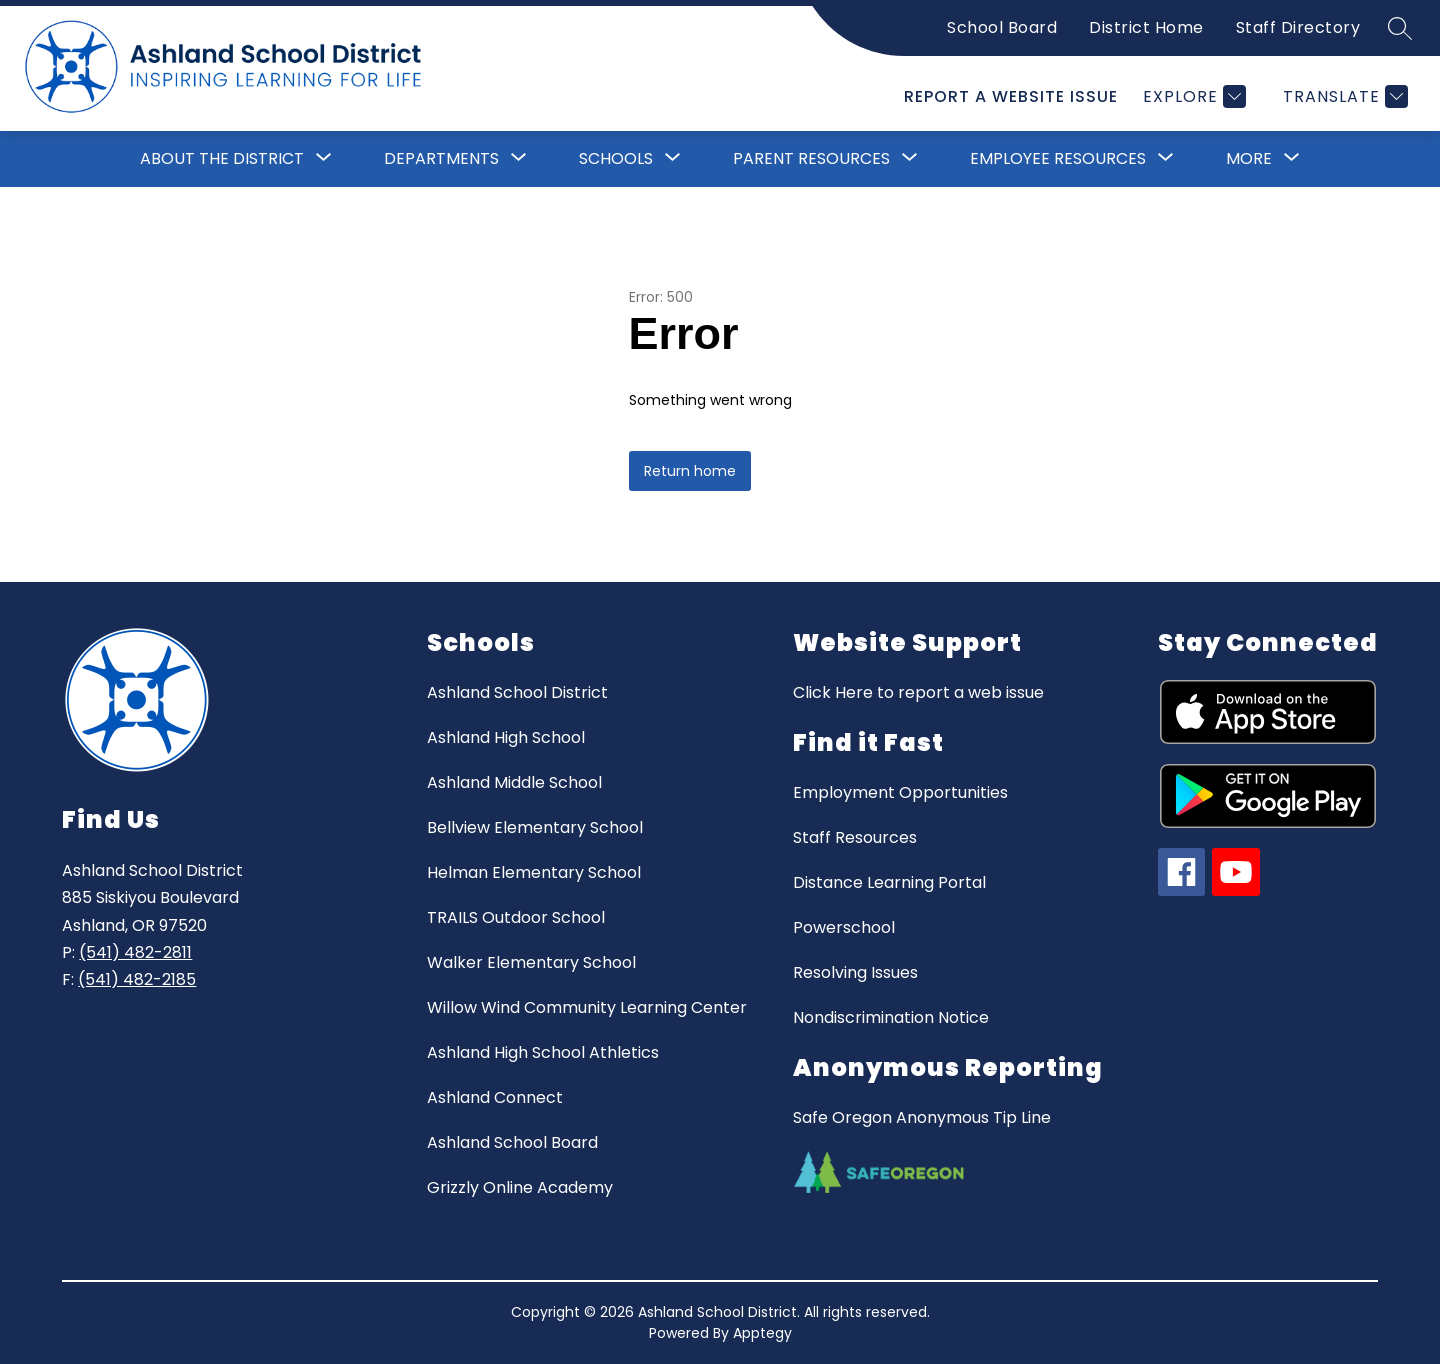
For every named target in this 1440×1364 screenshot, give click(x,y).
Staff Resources (855, 837)
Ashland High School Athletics (543, 1052)
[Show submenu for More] (1249, 159)
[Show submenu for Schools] (616, 159)
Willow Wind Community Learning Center (587, 1007)
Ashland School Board (512, 1142)
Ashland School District (517, 692)
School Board (1002, 27)
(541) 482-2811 (135, 952)
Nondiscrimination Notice (891, 1017)
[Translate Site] (1343, 96)
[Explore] (1192, 96)
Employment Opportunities (900, 792)
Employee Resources (1058, 158)
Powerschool (844, 927)
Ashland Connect (495, 1097)
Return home (690, 471)
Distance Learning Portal (889, 882)
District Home (1146, 27)
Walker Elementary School (531, 962)
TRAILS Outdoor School (516, 917)
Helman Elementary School (534, 872)
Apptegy (762, 1333)
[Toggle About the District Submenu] (324, 159)
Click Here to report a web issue (918, 692)
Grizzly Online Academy (520, 1187)
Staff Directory (1298, 27)
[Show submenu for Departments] (441, 159)
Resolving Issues (855, 972)
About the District (222, 158)
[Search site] (1400, 28)
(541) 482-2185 (137, 979)
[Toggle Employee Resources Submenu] (1166, 159)
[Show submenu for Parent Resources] (811, 159)
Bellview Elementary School (535, 827)
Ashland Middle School (514, 782)
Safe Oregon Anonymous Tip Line (922, 1117)
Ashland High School (506, 737)
